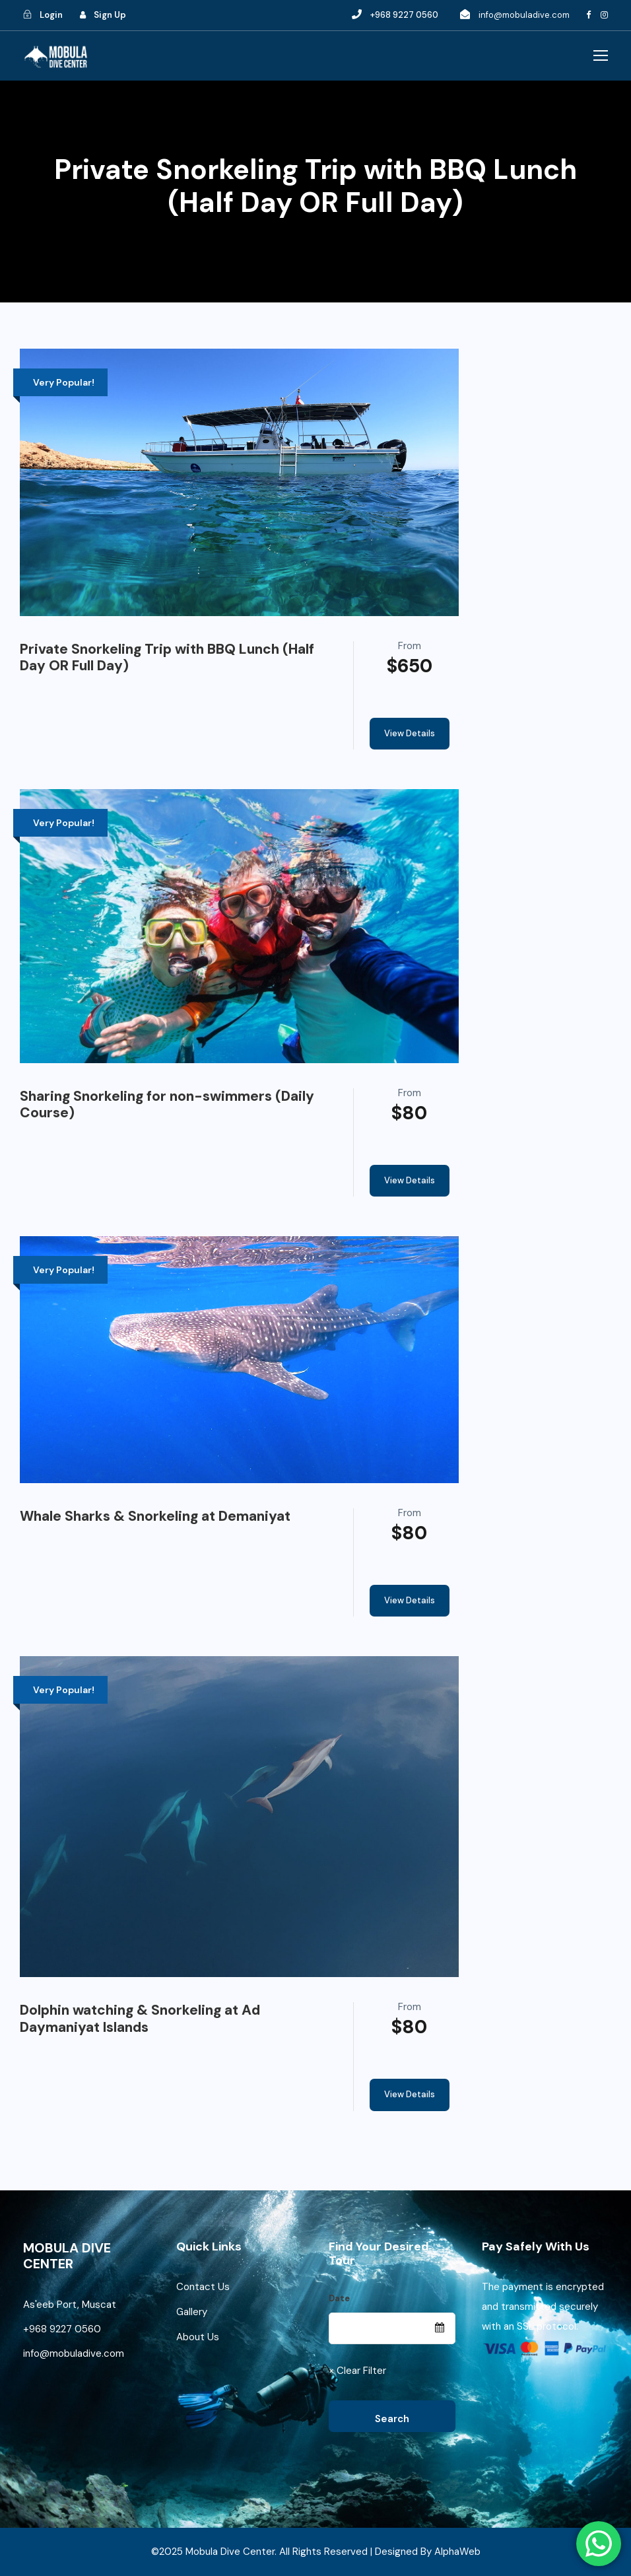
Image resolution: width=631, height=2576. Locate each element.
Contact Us (203, 2286)
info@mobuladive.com (524, 14)
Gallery (191, 2311)
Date (339, 2298)
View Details (409, 733)
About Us (197, 2337)
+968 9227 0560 (63, 2329)
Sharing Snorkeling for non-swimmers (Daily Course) (167, 1104)
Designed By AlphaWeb (428, 2551)
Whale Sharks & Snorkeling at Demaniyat (155, 1516)
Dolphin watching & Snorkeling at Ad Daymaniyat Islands (140, 2018)
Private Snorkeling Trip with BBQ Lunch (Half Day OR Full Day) (167, 657)
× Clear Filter (357, 2370)
